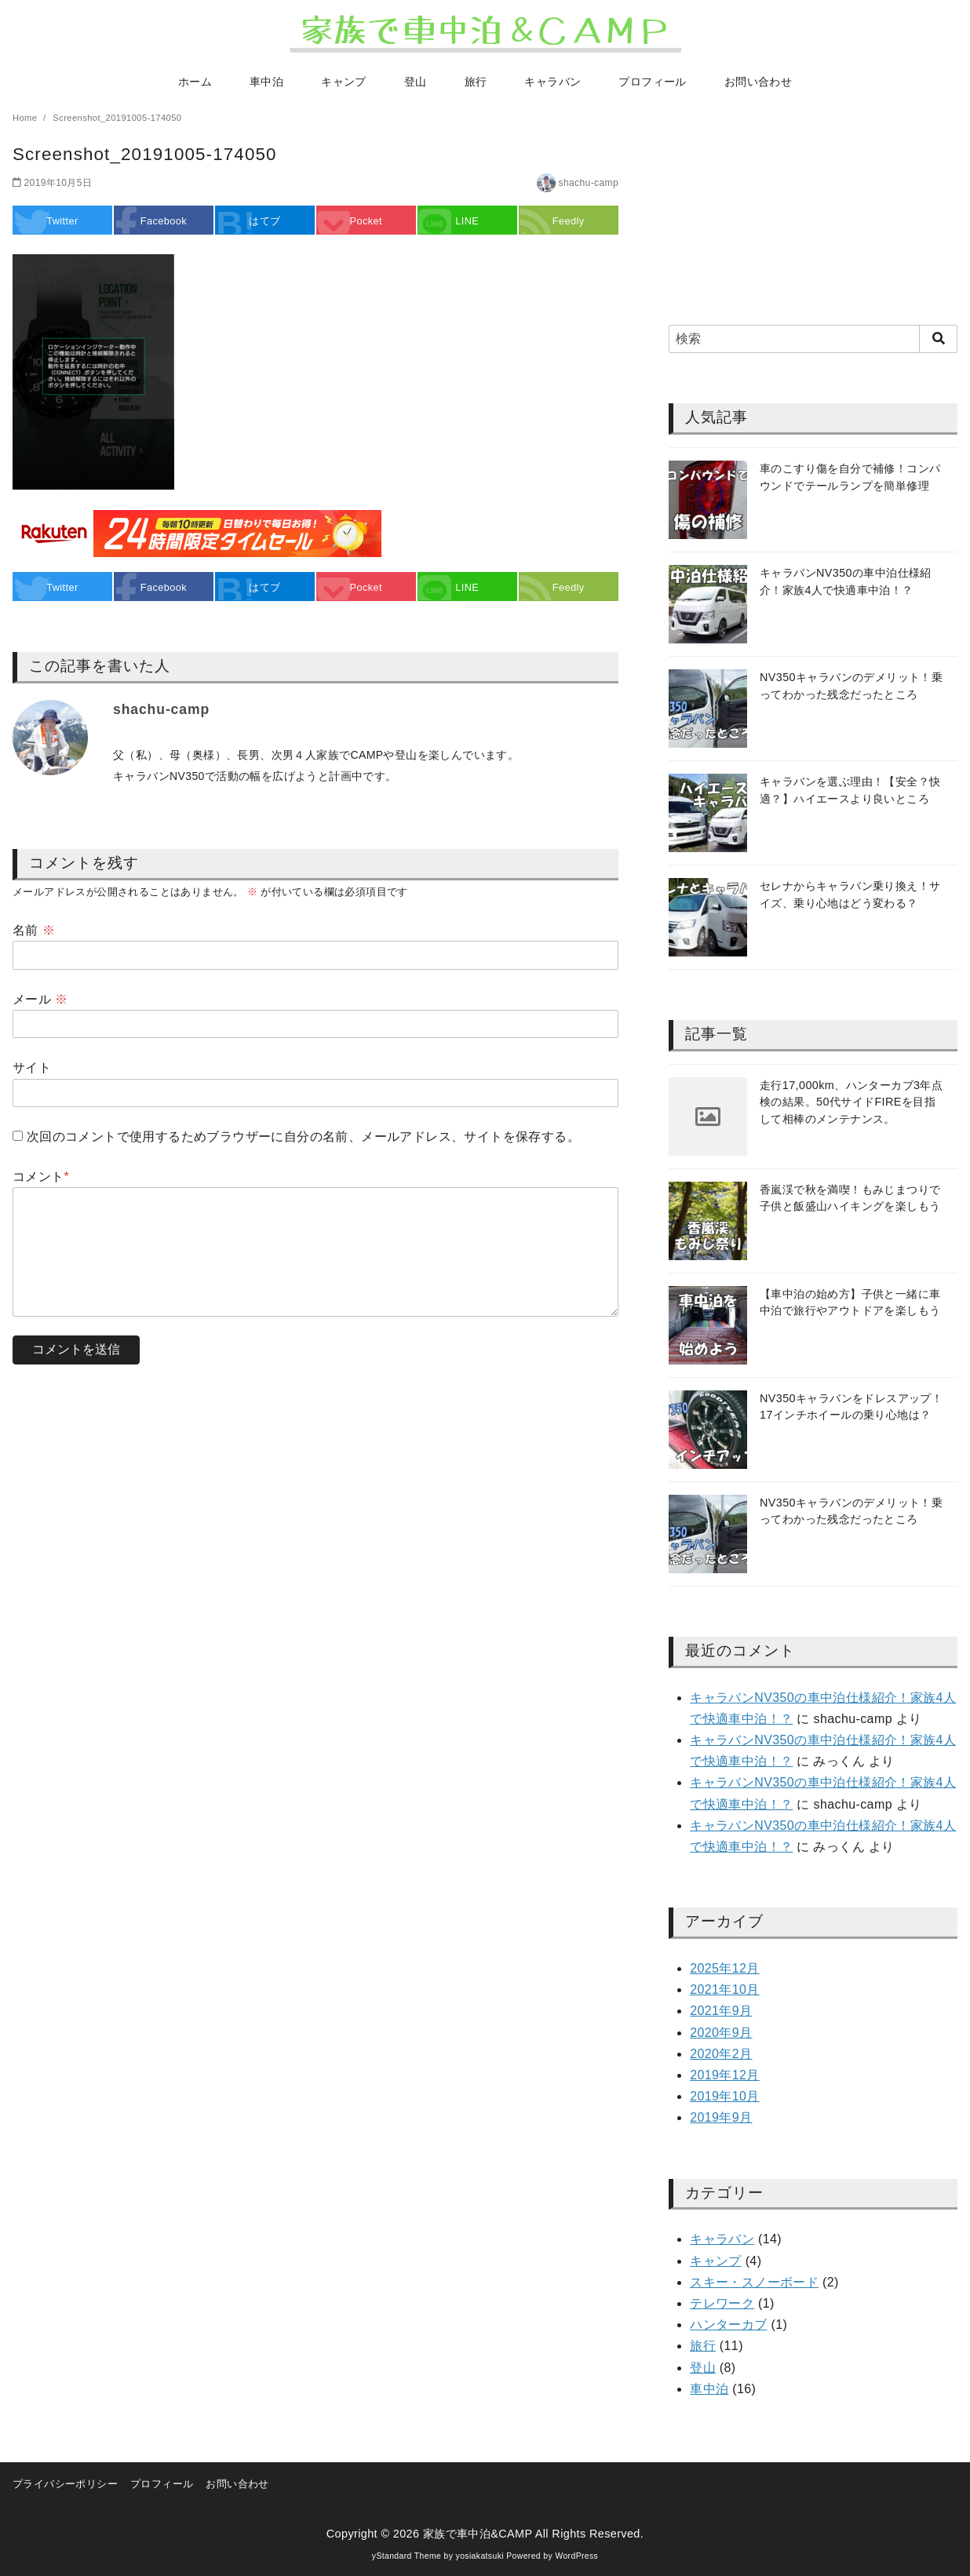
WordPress (576, 2556)
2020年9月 (721, 2032)
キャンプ (343, 81)
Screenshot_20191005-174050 (117, 117)
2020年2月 (721, 2053)
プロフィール (652, 81)
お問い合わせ (758, 81)
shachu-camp (588, 182)
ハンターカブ (728, 2324)
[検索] (813, 339)
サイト (32, 1067)
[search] (938, 339)
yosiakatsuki (480, 2556)
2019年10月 (725, 2096)
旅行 (476, 81)
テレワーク (722, 2303)
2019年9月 (721, 2117)
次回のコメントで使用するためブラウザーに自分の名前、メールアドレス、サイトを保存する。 (303, 1136)
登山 (415, 81)
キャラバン (552, 81)
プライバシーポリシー (65, 2484)
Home (26, 117)
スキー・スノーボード (754, 2282)
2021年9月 (721, 2010)
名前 (34, 930)
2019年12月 (725, 2075)
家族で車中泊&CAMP (477, 2533)
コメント (41, 1176)
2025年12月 (725, 1968)
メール (40, 999)
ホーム (195, 81)
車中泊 (266, 81)
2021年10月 (725, 1989)
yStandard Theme (406, 2556)
